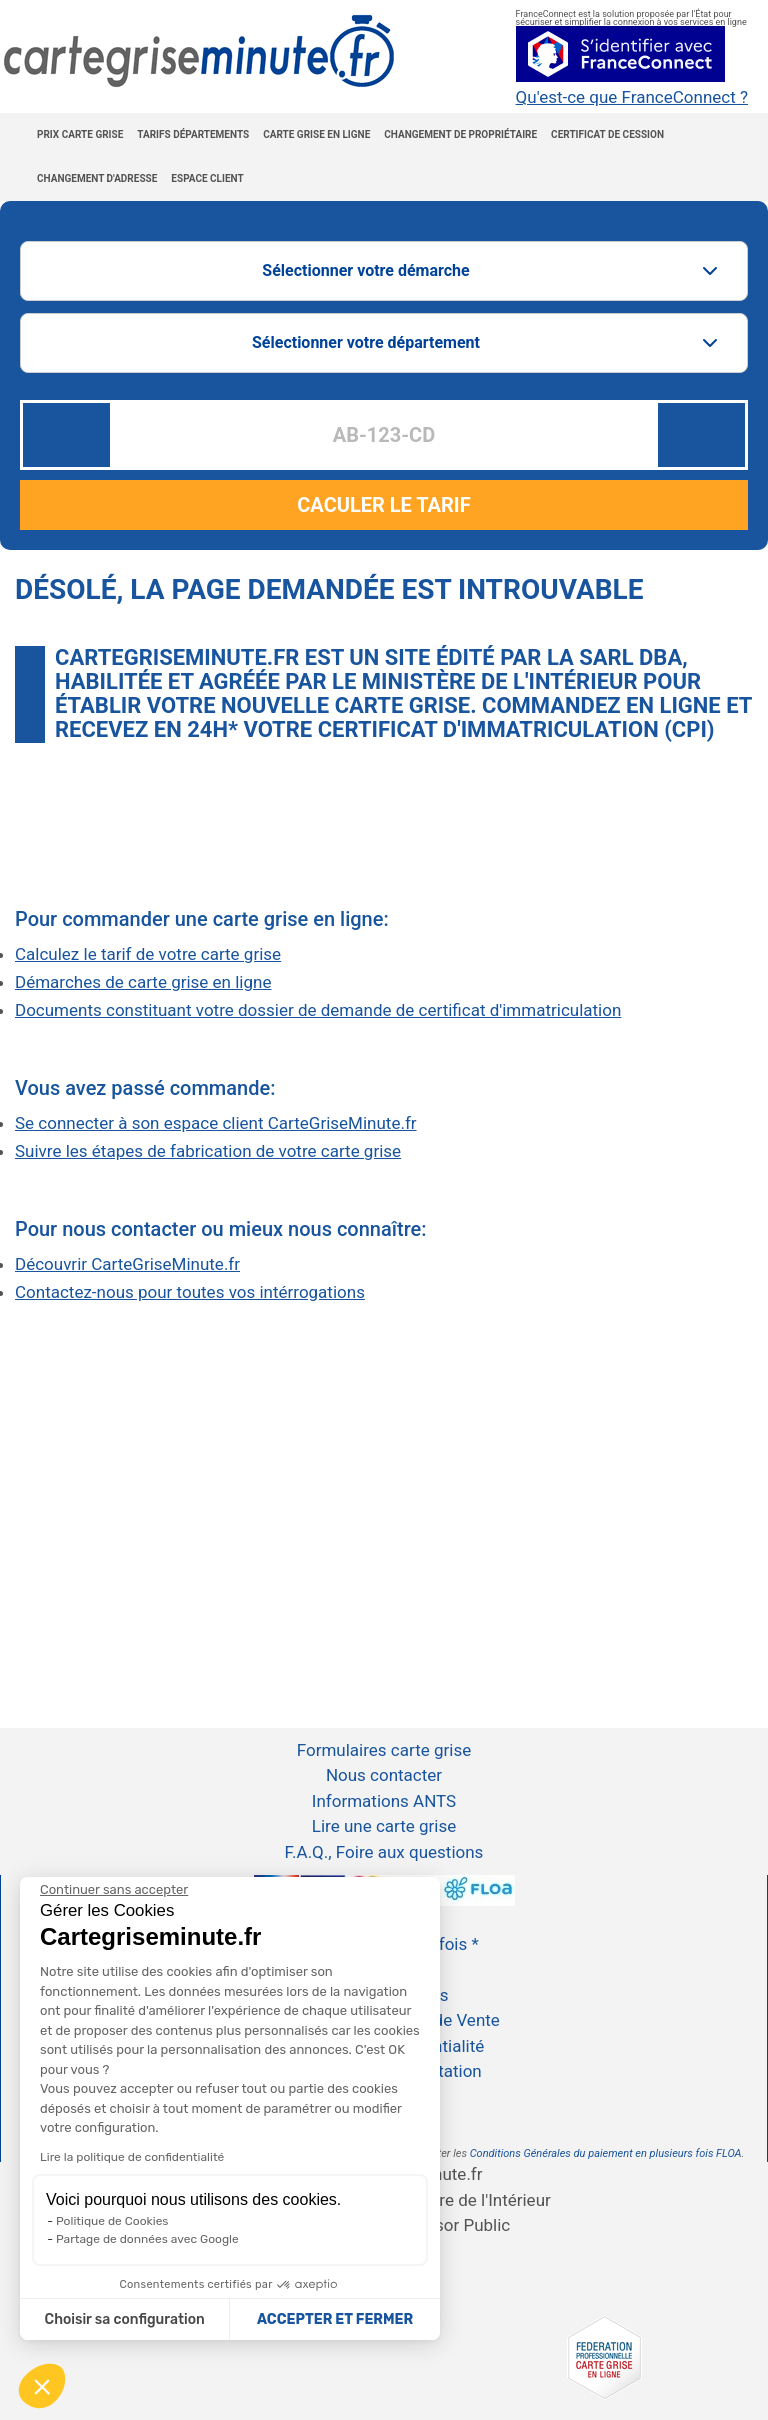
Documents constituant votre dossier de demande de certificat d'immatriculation (318, 1010)
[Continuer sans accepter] (114, 1890)
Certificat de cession (607, 134)
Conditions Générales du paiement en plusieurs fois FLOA (606, 2153)
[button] (42, 2386)
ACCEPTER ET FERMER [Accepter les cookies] (335, 2319)
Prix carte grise (80, 134)
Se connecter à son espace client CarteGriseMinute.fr (216, 1123)
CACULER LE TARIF (383, 505)
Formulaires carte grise (384, 1750)
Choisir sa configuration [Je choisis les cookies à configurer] (125, 2319)
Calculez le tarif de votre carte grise (148, 954)
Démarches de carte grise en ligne (143, 982)
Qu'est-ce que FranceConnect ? (632, 97)
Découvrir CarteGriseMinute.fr (127, 1264)
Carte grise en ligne (316, 134)
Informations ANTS (384, 1801)
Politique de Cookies (112, 2221)
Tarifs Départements (193, 134)
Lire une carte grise (384, 1826)
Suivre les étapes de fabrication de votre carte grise (208, 1151)
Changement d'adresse (97, 178)
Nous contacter (384, 1775)
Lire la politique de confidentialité (132, 2157)
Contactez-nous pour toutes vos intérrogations (190, 1292)
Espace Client (207, 178)
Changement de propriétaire (460, 134)
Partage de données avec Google (147, 2239)
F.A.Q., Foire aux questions (384, 1852)
